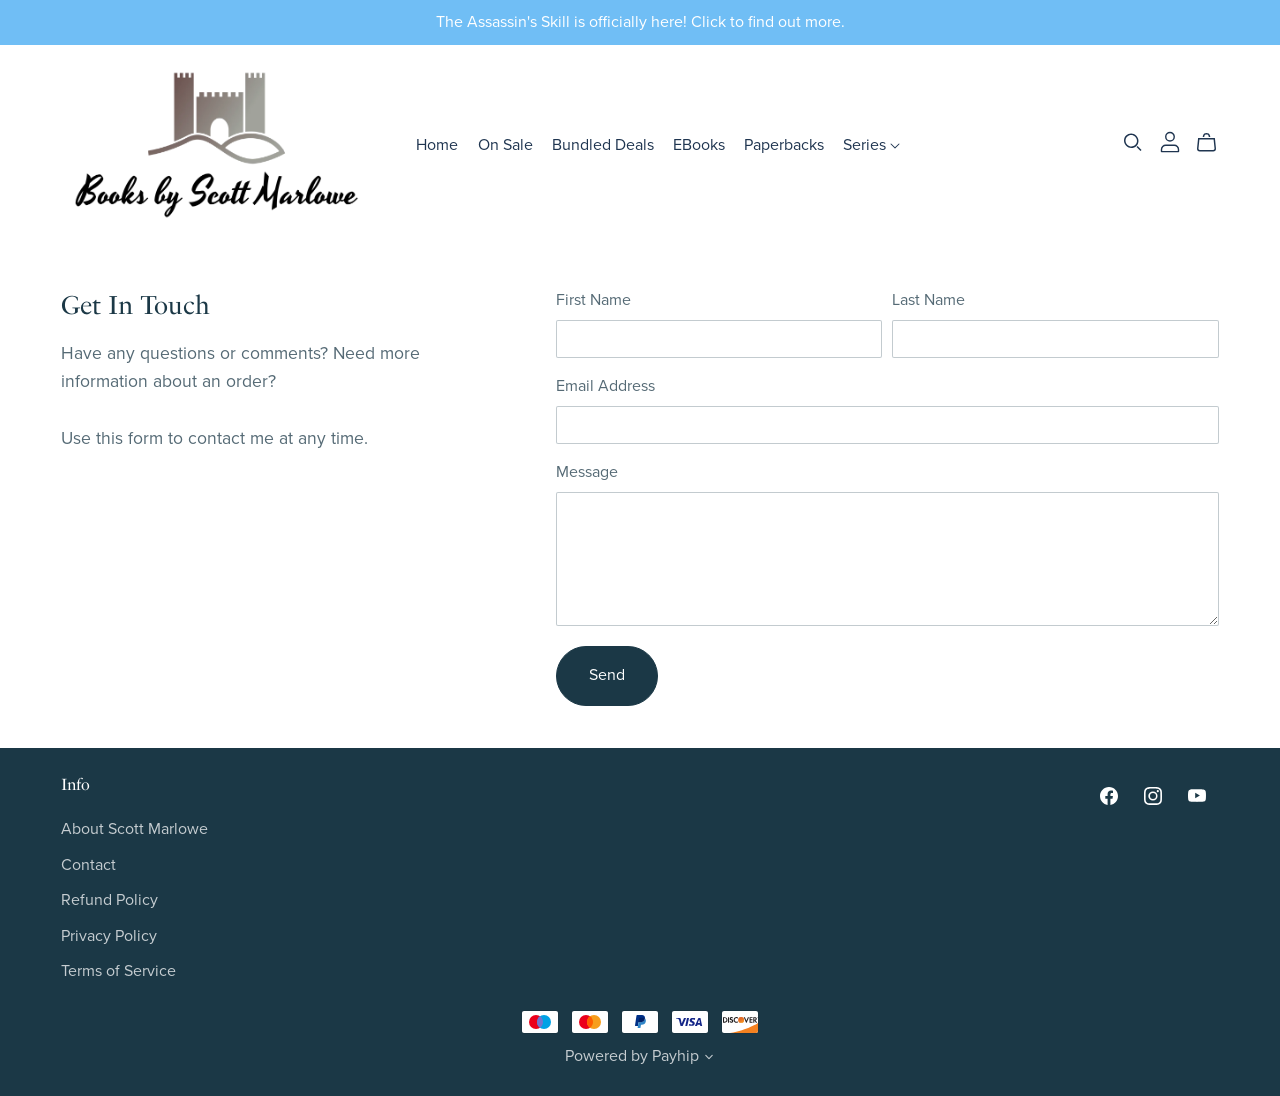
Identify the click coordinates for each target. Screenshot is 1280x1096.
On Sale (505, 145)
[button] (709, 1059)
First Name (593, 300)
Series (871, 145)
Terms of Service (118, 971)
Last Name (928, 300)
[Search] (1133, 142)
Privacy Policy (109, 936)
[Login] (1170, 141)
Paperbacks (784, 145)
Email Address (605, 386)
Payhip (675, 1056)
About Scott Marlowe (134, 829)
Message (587, 472)
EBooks (699, 145)
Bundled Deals (603, 145)
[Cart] (1214, 143)
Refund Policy (109, 900)
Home (437, 145)
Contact (88, 865)
